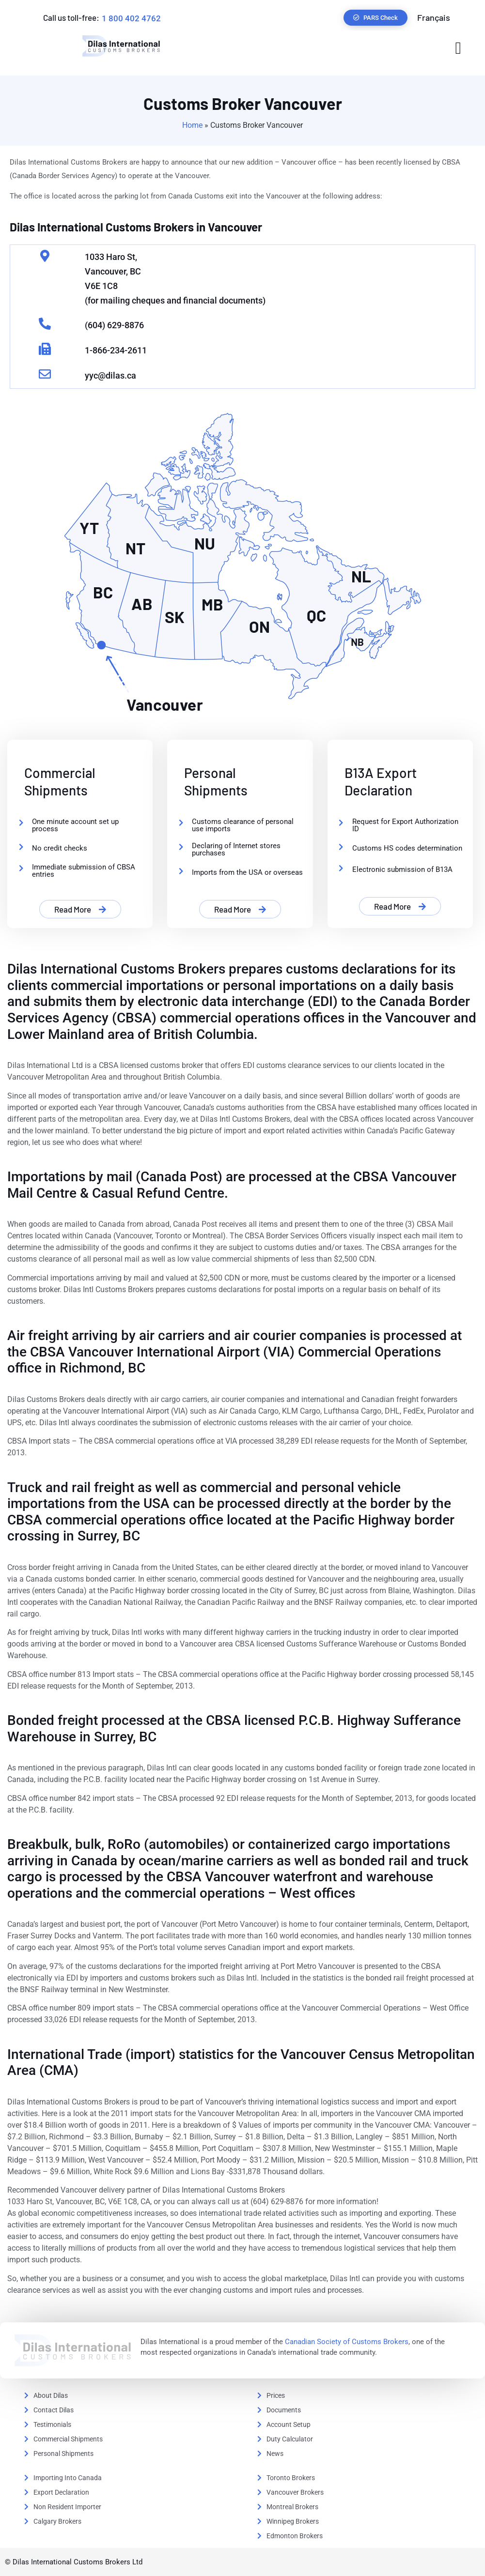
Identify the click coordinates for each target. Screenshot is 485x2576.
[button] (458, 48)
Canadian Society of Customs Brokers (346, 2341)
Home (192, 125)
